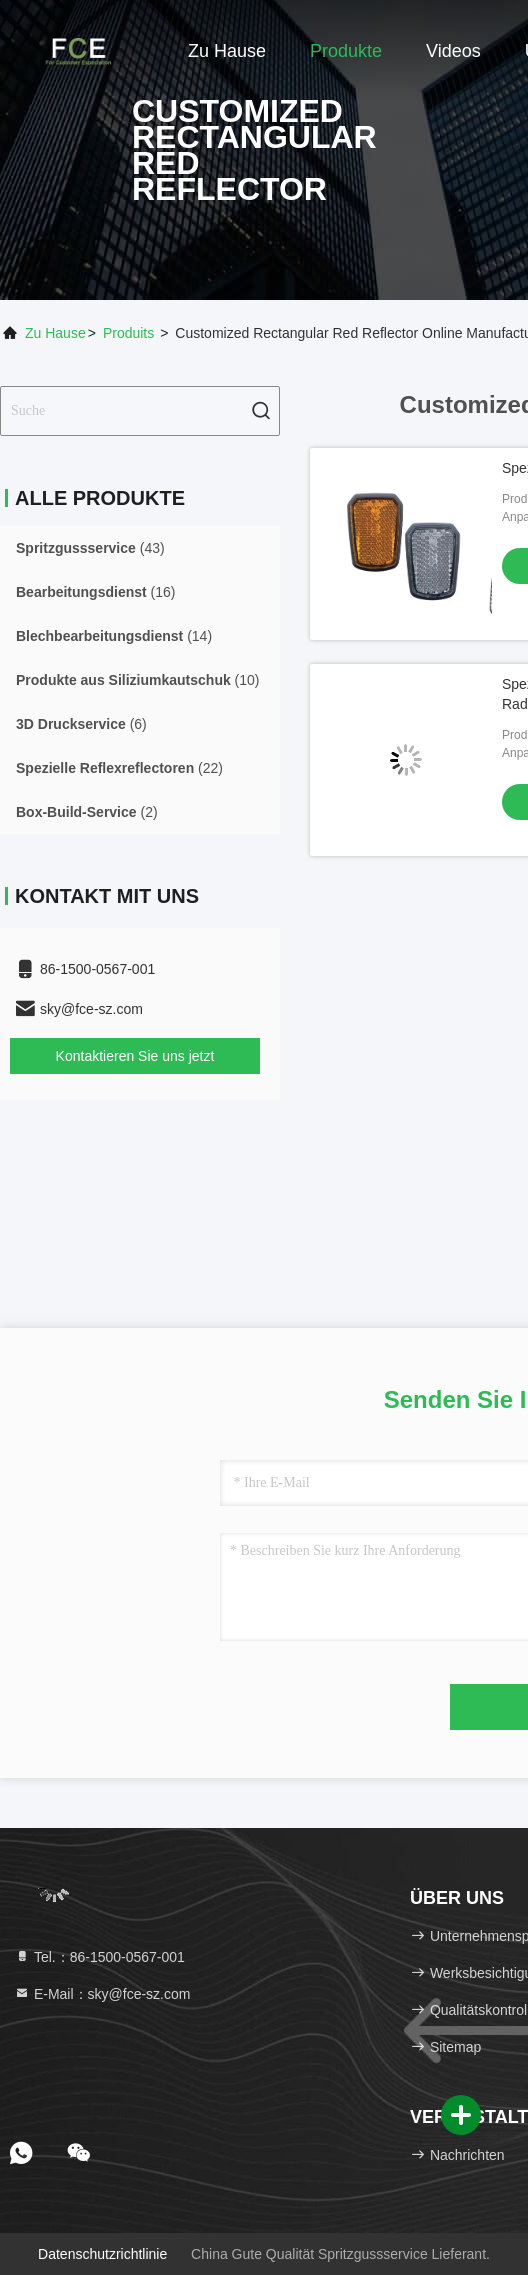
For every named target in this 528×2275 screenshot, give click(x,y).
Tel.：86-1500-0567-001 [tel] (99, 1957)
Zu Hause (227, 51)
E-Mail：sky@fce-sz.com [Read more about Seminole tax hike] (102, 1994)
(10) (138, 680)
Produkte (346, 51)
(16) (96, 592)
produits (128, 333)
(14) (114, 636)
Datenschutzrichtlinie (102, 2254)
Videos (453, 51)
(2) (87, 812)
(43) (90, 548)
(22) (119, 768)
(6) (81, 724)
